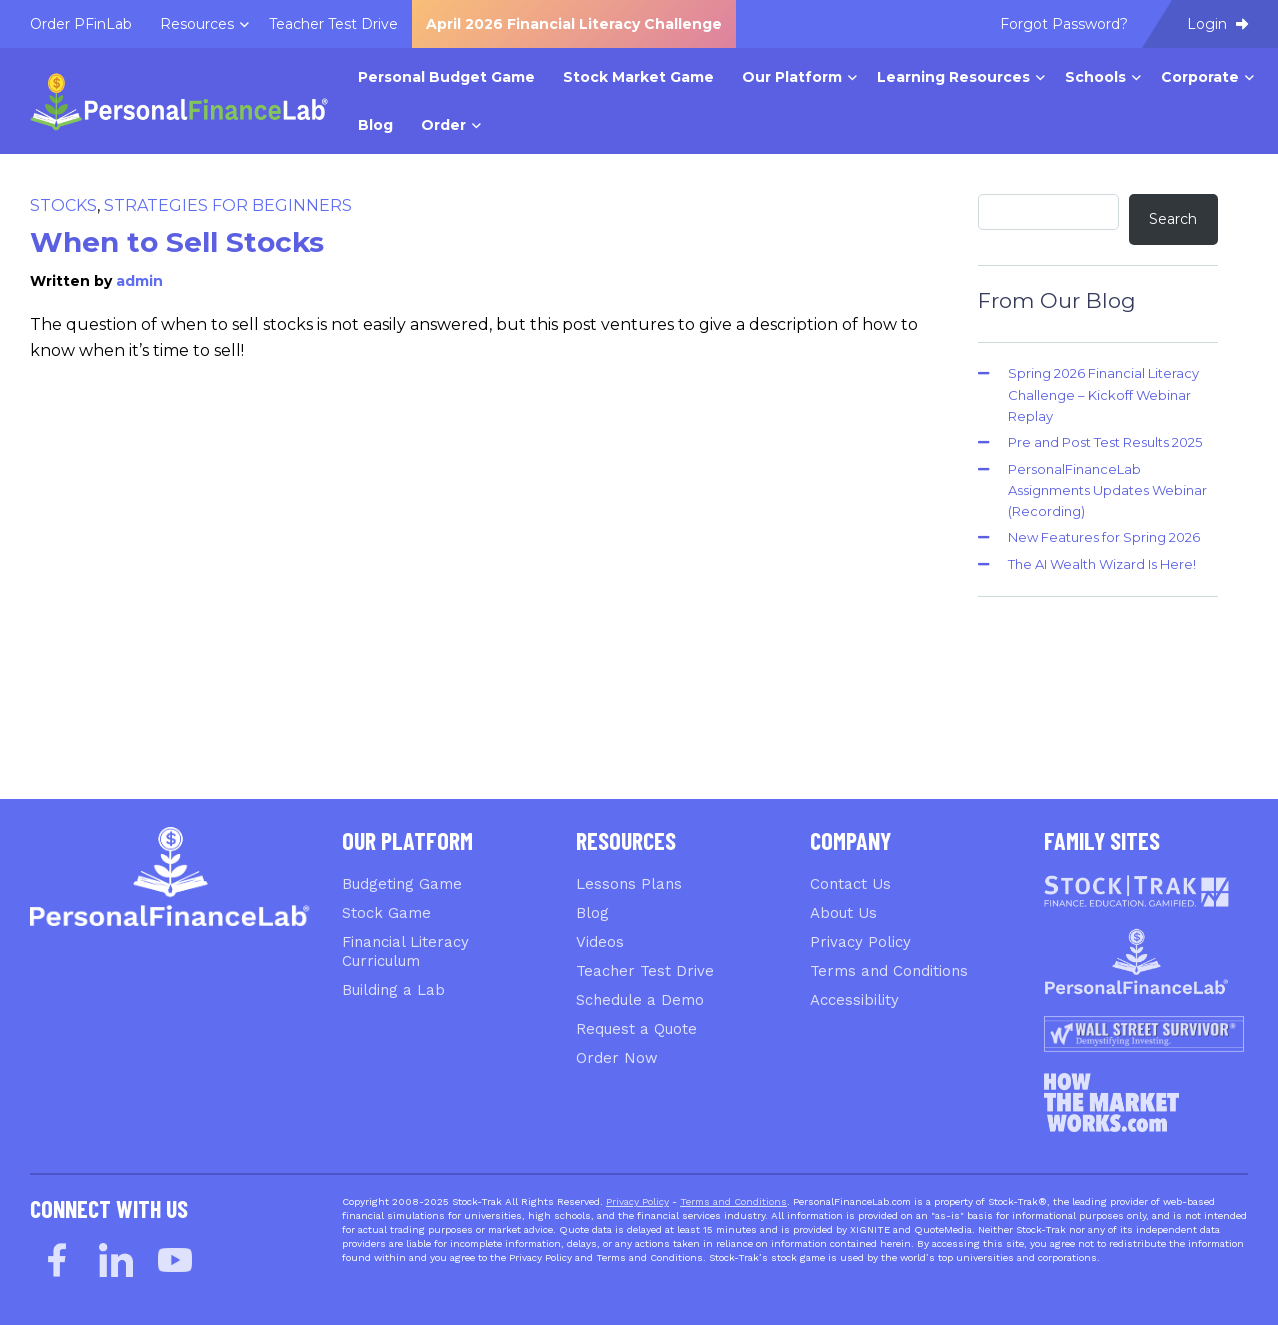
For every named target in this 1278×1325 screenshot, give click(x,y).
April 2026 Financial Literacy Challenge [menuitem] (574, 24)
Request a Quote (636, 1029)
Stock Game (386, 913)
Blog (592, 913)
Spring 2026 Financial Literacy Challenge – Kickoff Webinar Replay (1103, 394)
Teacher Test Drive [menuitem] (333, 24)
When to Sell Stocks (177, 242)
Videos (600, 942)
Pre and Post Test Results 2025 (1105, 442)
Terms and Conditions (889, 971)
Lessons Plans (629, 884)
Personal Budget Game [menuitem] (446, 77)
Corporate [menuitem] (1200, 77)
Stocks (63, 205)
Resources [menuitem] (197, 24)
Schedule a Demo (640, 1000)
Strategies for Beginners (228, 205)
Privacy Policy (860, 942)
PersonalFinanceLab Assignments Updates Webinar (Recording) (1107, 490)
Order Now (617, 1058)
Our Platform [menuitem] (792, 77)
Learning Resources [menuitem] (953, 77)
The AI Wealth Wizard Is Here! (1102, 564)
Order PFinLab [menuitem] (81, 24)
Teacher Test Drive (645, 971)
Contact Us (850, 884)
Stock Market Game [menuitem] (638, 77)
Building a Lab (393, 990)
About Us (843, 913)
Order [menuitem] (443, 125)
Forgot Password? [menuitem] (1064, 24)
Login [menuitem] (1217, 24)
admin (139, 281)
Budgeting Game (402, 884)
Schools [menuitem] (1095, 77)
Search (1173, 219)
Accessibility (854, 1000)
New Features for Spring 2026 (1104, 537)
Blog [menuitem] (375, 125)
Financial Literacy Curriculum (405, 951)
